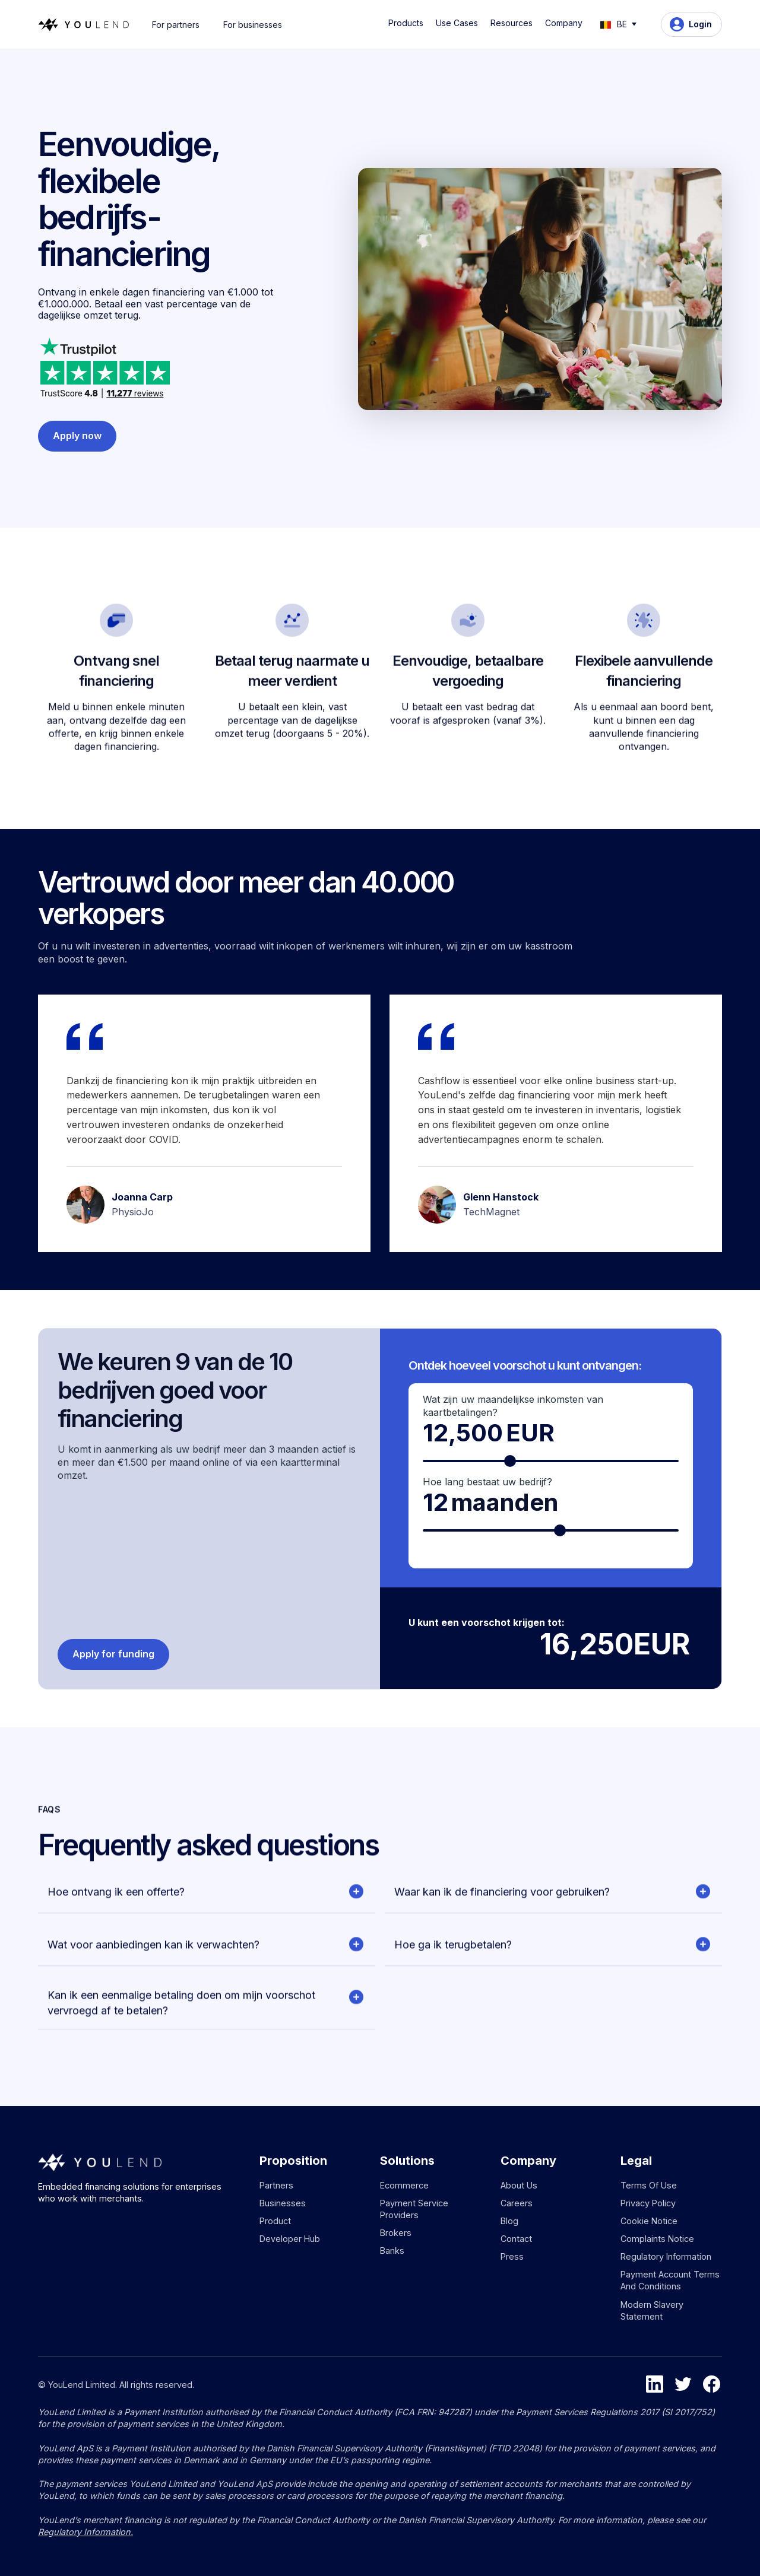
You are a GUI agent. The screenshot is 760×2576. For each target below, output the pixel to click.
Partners (276, 2185)
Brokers (395, 2233)
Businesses (282, 2203)
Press (512, 2256)
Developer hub (289, 2239)
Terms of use (648, 2185)
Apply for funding (113, 1654)
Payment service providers (414, 2209)
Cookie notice (648, 2221)
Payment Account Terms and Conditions (670, 2280)
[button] (408, 23)
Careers (517, 2203)
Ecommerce (404, 2185)
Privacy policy (648, 2203)
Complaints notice (657, 2239)
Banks (392, 2250)
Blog (509, 2221)
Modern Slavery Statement (651, 2310)
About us (519, 2185)
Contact (516, 2239)
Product (275, 2221)
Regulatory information (665, 2256)
